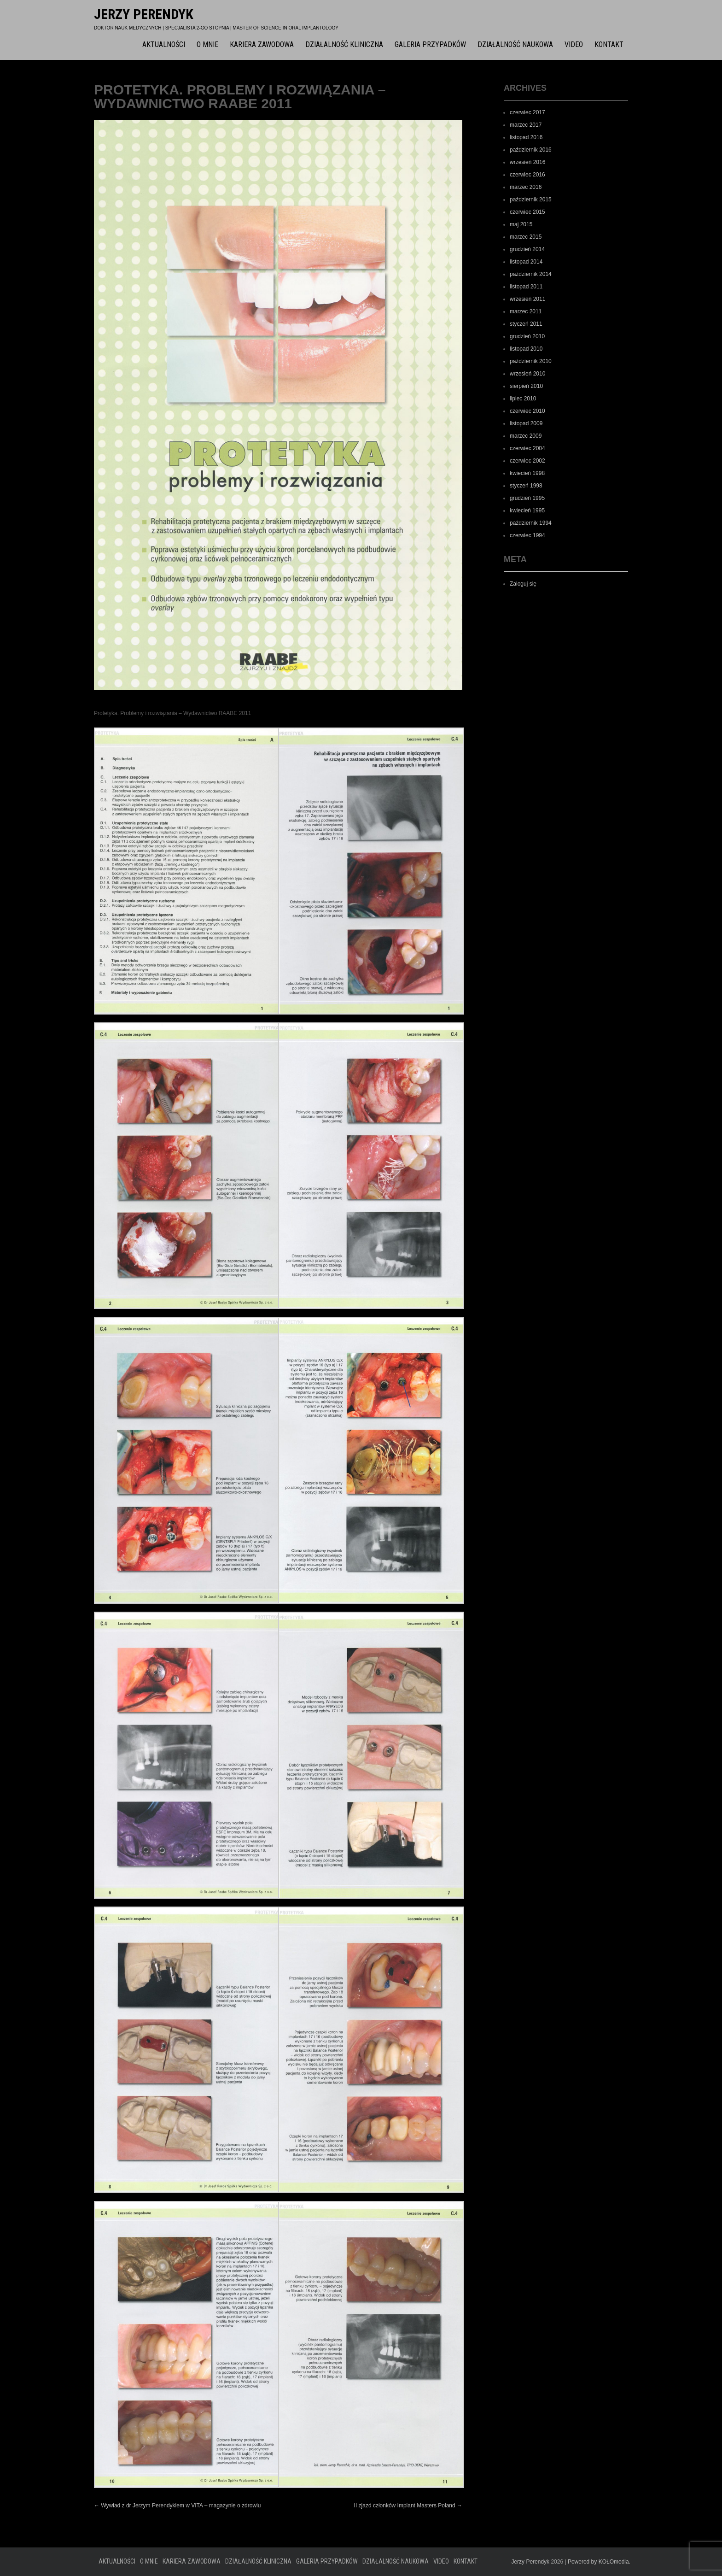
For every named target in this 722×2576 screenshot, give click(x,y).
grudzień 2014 (527, 249)
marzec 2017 (526, 125)
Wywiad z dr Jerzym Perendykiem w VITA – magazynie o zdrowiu (177, 2505)
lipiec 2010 (523, 398)
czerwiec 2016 (527, 174)
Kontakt (608, 44)
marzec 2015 (526, 237)
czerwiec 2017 (527, 112)
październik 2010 (531, 361)
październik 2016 (531, 150)
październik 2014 (531, 274)
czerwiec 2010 (527, 411)
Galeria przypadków (430, 44)
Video (574, 44)
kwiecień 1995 (527, 510)
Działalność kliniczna (344, 44)
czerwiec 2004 (527, 448)
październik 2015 (531, 199)
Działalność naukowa (515, 44)
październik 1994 (531, 523)
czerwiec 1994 (527, 535)
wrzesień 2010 (527, 373)
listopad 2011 (526, 286)
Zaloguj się (523, 584)
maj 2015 (521, 224)
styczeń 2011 (526, 324)
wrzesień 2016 (527, 162)
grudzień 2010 (527, 336)
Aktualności (163, 44)
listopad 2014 (526, 261)
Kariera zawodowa (262, 44)
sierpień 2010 (526, 386)
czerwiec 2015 (527, 212)
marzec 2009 (526, 436)
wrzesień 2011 (527, 299)
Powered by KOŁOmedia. (599, 2561)
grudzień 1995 (527, 498)
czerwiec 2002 (527, 461)
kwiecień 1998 (527, 473)
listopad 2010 (526, 349)
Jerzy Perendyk (143, 14)
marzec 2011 (526, 311)
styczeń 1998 (526, 485)
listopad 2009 (526, 423)
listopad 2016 (526, 137)
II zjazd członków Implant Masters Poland (408, 2505)
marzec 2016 (526, 187)
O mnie (207, 44)
